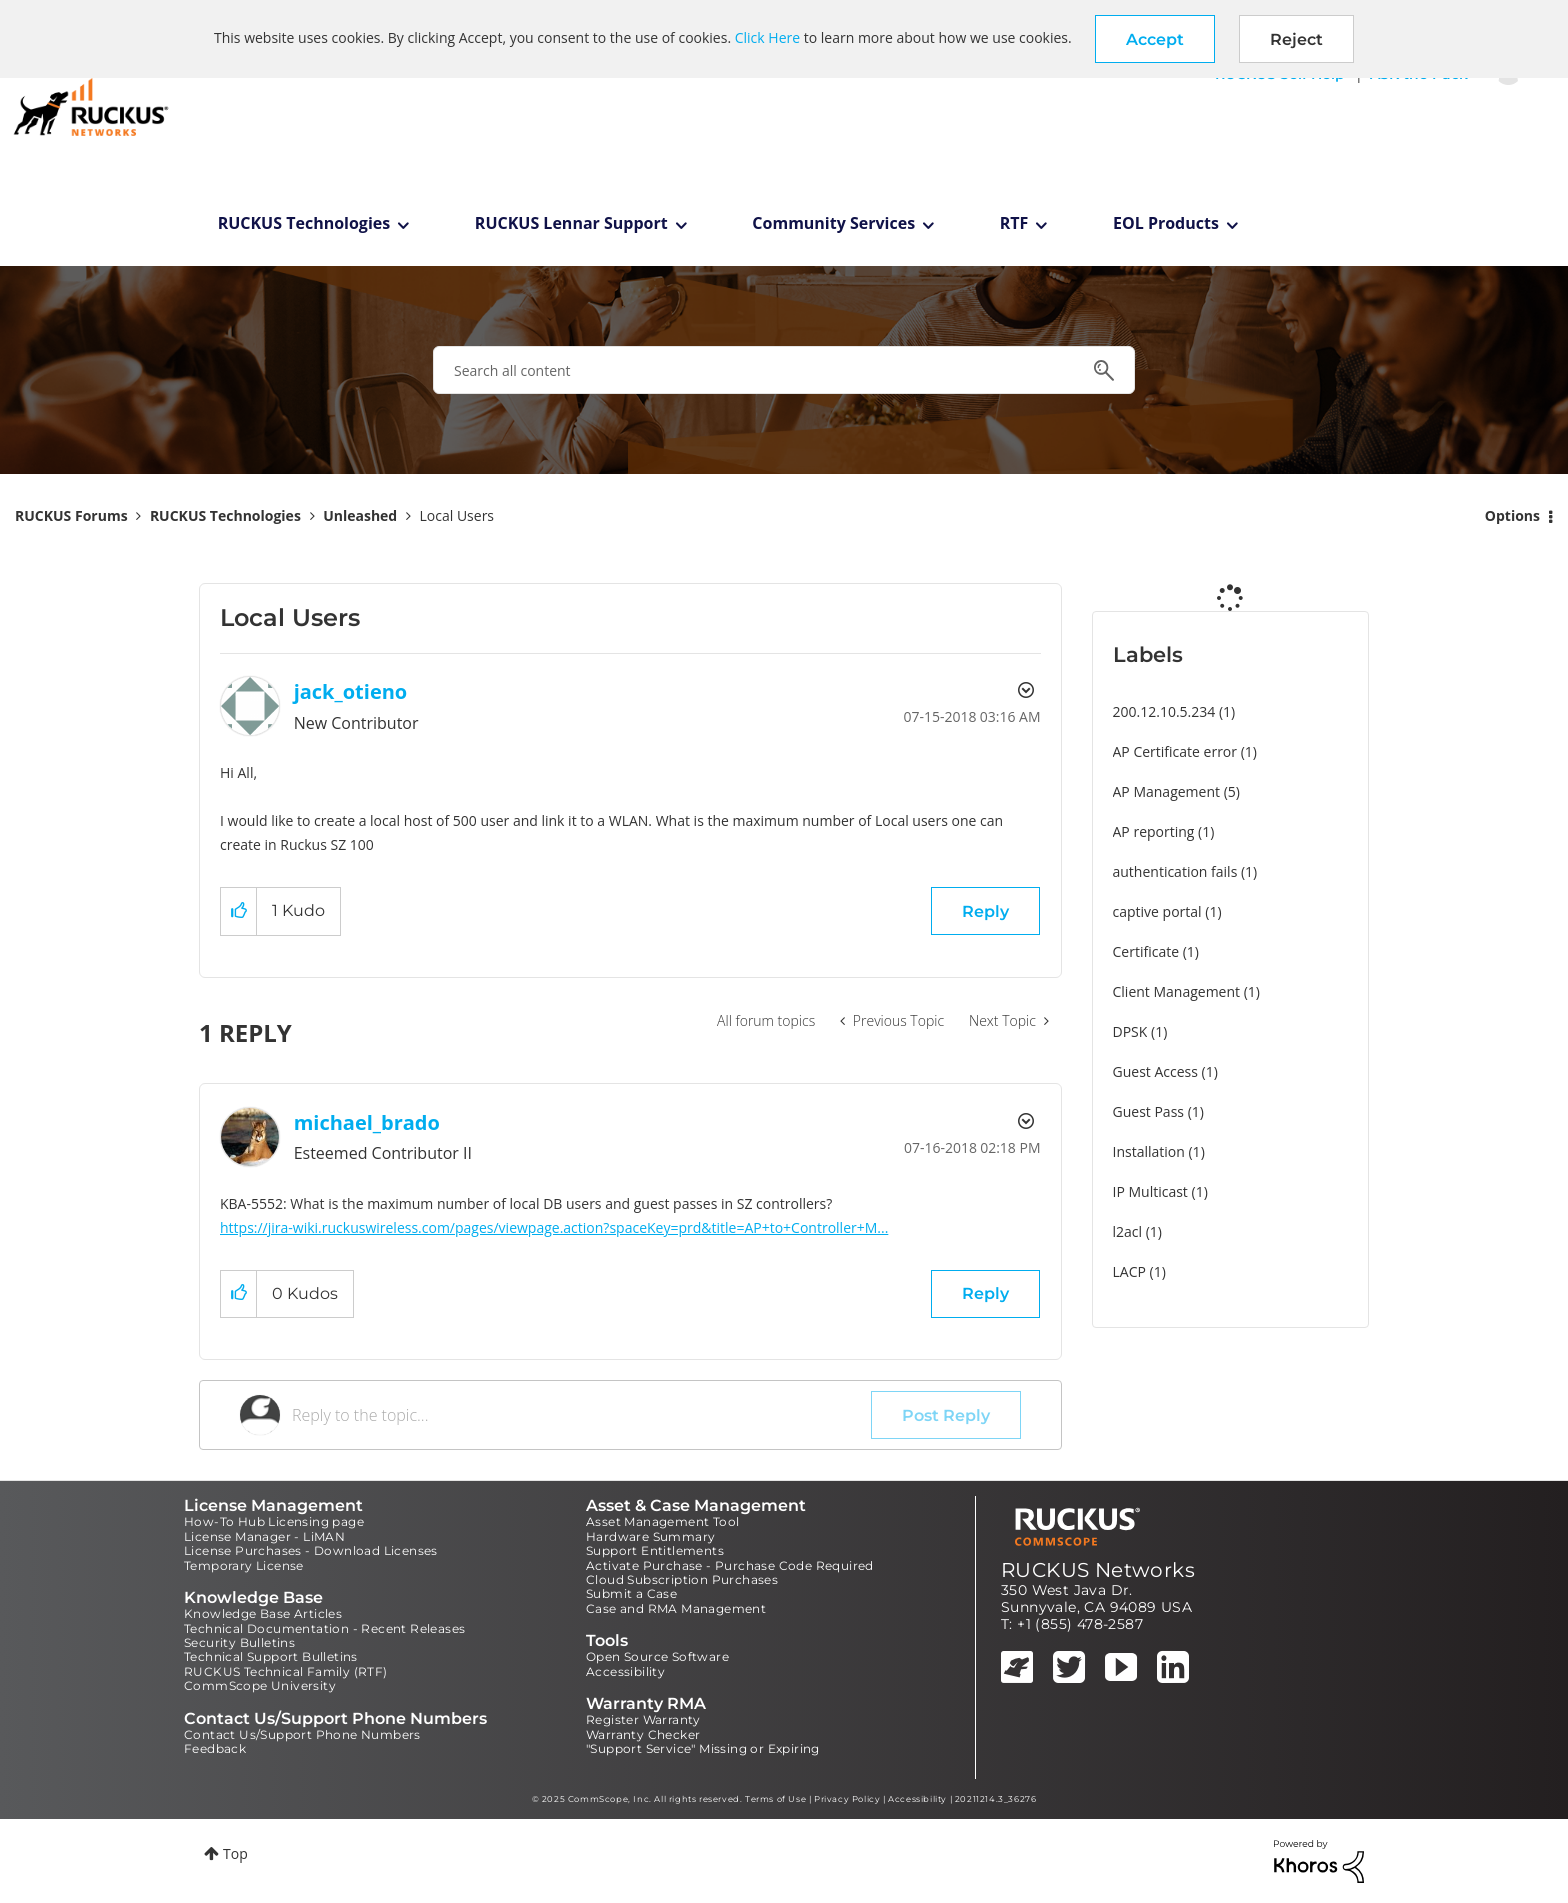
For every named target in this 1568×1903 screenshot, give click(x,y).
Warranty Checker (643, 1734)
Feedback (215, 1748)
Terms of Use (775, 1799)
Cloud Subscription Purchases (682, 1579)
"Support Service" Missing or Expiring (703, 1748)
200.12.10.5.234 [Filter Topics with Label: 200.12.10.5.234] (1164, 711)
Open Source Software (657, 1656)
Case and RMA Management (676, 1608)
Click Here (767, 37)
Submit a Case (631, 1593)
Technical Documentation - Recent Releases (324, 1628)
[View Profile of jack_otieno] (351, 691)
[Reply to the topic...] (581, 1415)
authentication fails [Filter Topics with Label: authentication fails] (1175, 871)
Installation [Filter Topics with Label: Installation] (1149, 1151)
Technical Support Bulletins (271, 1656)
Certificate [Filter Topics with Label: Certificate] (1146, 951)
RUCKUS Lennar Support (571, 223)
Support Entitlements (655, 1550)
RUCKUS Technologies (304, 223)
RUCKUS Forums (71, 515)
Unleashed (360, 515)
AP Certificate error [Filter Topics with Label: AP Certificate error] (1175, 751)
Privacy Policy (847, 1799)
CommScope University (260, 1685)
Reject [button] (1296, 39)
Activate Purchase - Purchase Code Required (730, 1565)
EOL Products (1166, 223)
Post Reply (946, 1415)
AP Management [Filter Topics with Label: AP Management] (1167, 791)
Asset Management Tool (662, 1521)
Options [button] (1512, 515)
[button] (1155, 39)
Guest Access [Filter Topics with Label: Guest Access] (1155, 1071)
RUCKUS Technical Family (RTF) (286, 1671)
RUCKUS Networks (1098, 1570)
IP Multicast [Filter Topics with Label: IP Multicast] (1150, 1191)
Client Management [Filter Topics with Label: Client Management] (1177, 991)
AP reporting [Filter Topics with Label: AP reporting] (1154, 831)
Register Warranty (643, 1719)
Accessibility (625, 1671)
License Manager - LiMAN (264, 1536)
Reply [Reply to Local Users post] (985, 911)
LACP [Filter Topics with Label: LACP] (1129, 1271)
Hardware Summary (650, 1536)
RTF (1014, 223)
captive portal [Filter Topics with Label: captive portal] (1157, 911)
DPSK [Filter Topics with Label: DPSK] (1130, 1031)
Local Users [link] (457, 515)
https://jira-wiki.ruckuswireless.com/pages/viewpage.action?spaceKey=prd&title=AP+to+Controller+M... (554, 1227)
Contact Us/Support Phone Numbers (302, 1734)
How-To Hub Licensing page (274, 1521)
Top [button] (235, 1853)
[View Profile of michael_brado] (367, 1122)
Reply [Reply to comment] (985, 1293)
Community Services (833, 223)
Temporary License (244, 1565)
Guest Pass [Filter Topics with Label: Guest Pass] (1148, 1111)
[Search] (784, 370)
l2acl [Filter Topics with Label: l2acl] (1128, 1231)
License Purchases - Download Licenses (311, 1550)
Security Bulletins (239, 1642)
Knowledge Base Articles (263, 1613)
